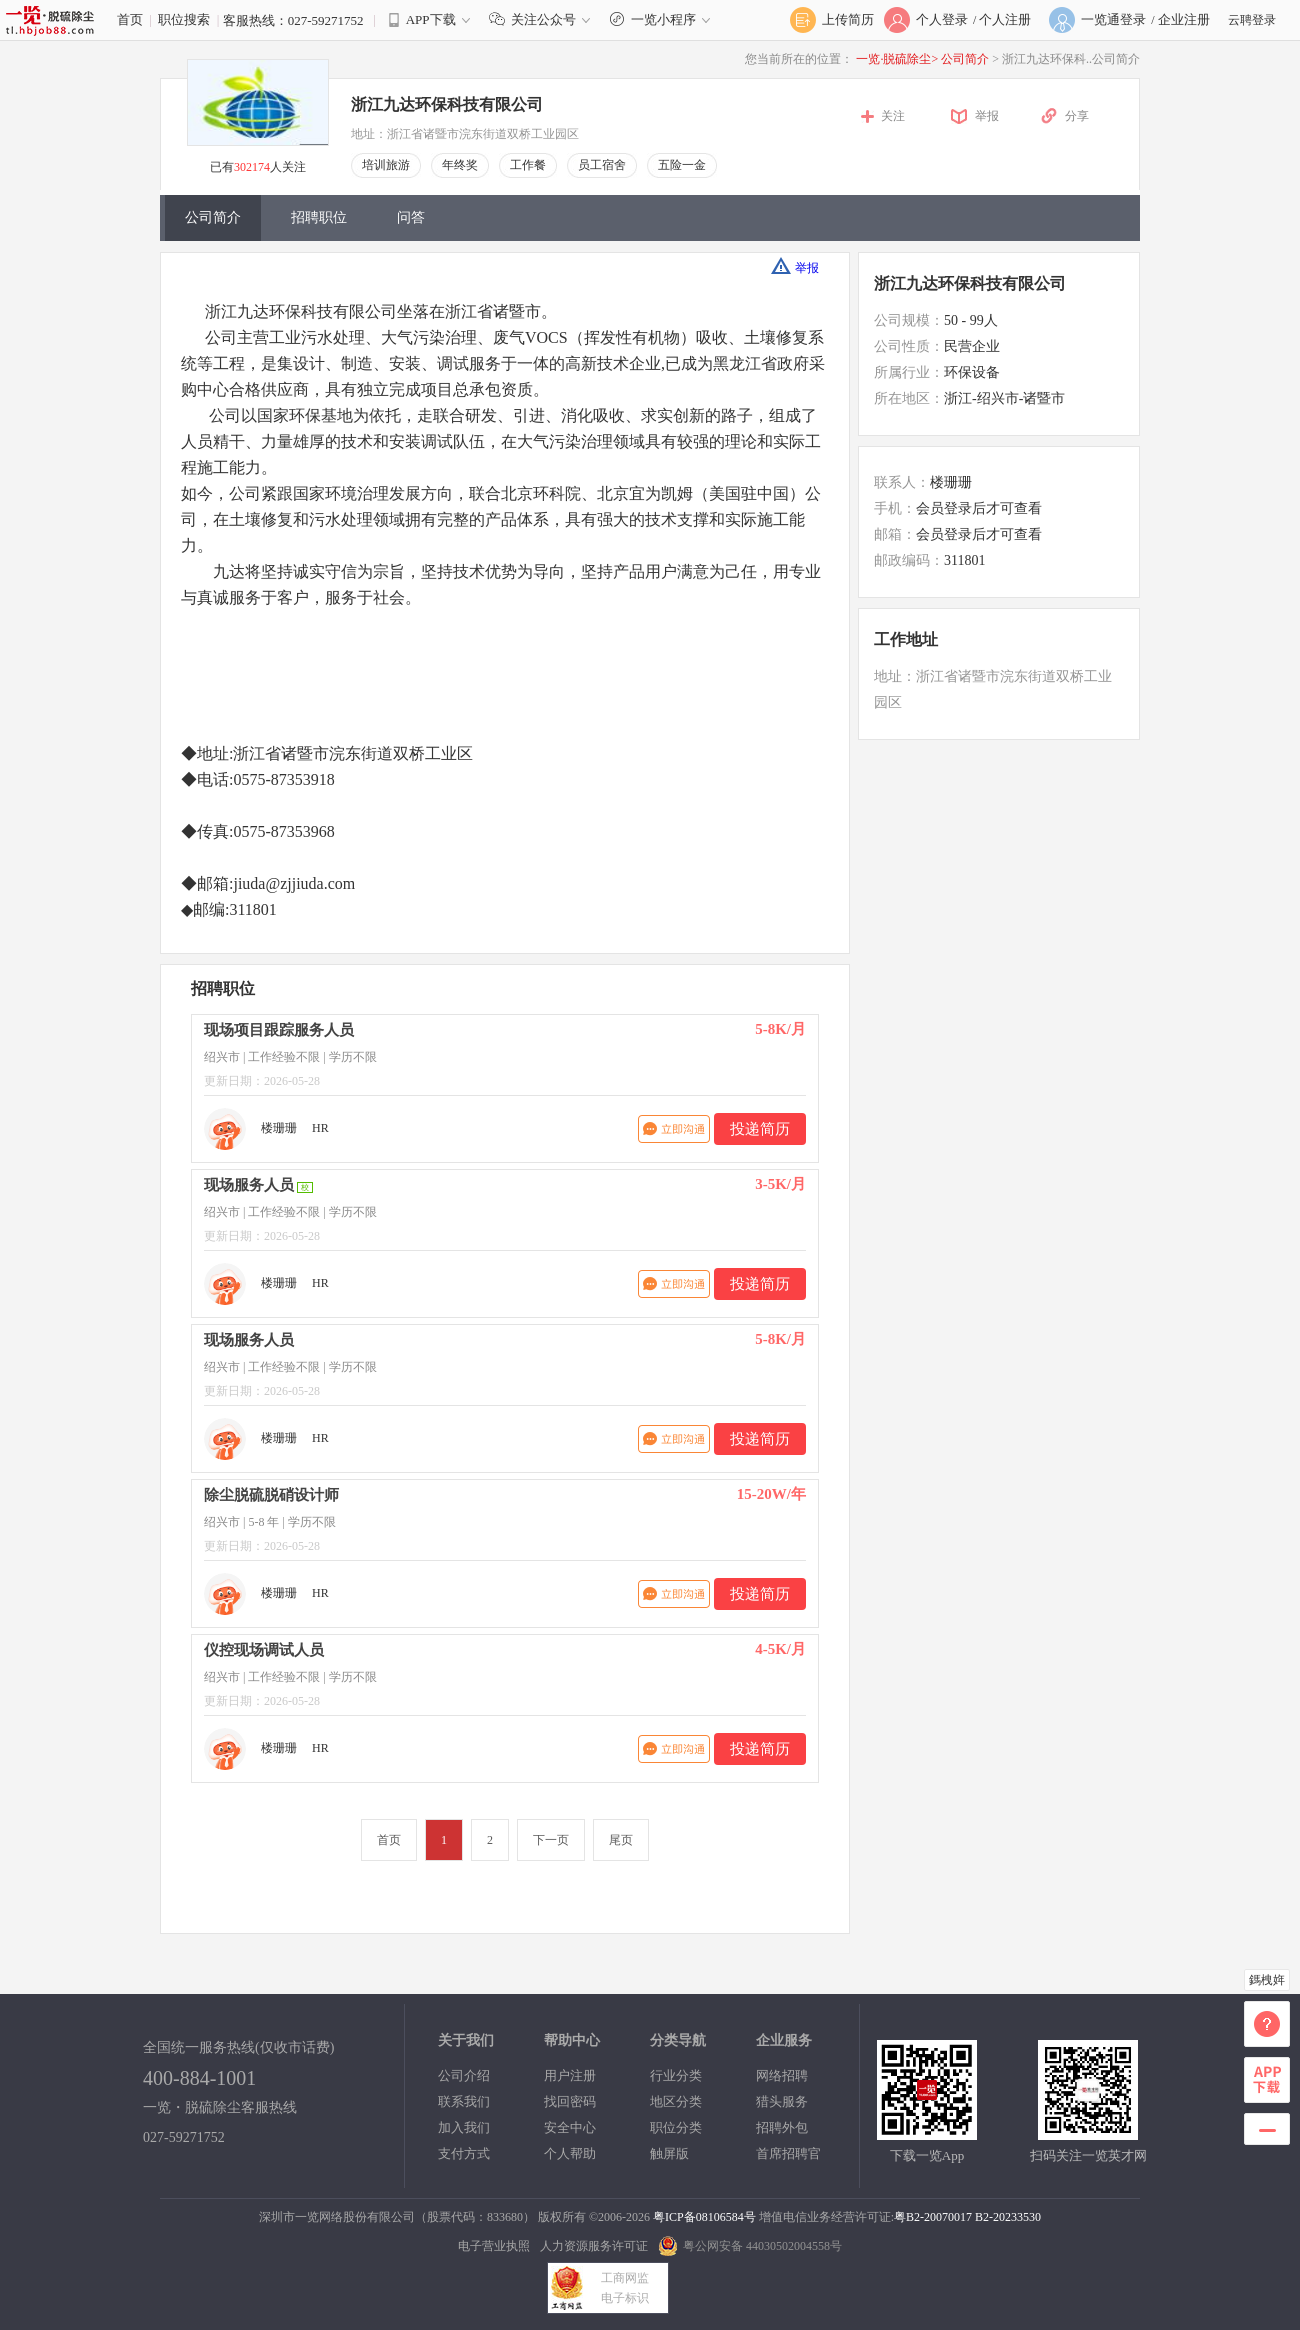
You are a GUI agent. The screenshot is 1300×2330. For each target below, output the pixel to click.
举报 (987, 116)
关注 (893, 116)
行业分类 (676, 2075)
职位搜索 (184, 19)
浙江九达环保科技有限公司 (447, 104)
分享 (1077, 116)
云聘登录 (1252, 20)
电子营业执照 (494, 2246)
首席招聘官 (788, 2153)
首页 (130, 19)
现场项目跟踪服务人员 (279, 1030)
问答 (411, 217)
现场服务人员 (249, 1185)
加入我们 (464, 2127)
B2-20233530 (1008, 2217)
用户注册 (570, 2075)
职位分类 (676, 2127)
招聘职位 (319, 217)
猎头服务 (782, 2101)
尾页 (621, 1840)
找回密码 (570, 2101)
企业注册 (1184, 19)
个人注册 (1005, 19)
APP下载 (431, 19)
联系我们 (464, 2101)
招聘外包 (782, 2127)
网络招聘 (782, 2075)
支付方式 (464, 2153)
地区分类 (676, 2101)
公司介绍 (464, 2075)
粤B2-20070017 (933, 2217)
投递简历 (760, 1129)
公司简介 (966, 59)
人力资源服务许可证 (594, 2246)
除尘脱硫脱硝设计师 (271, 1495)
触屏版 (669, 2153)
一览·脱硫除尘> (897, 59)
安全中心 (570, 2127)
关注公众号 (544, 19)
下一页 (551, 1840)
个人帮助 (570, 2153)
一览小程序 (662, 19)
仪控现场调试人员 (264, 1650)
